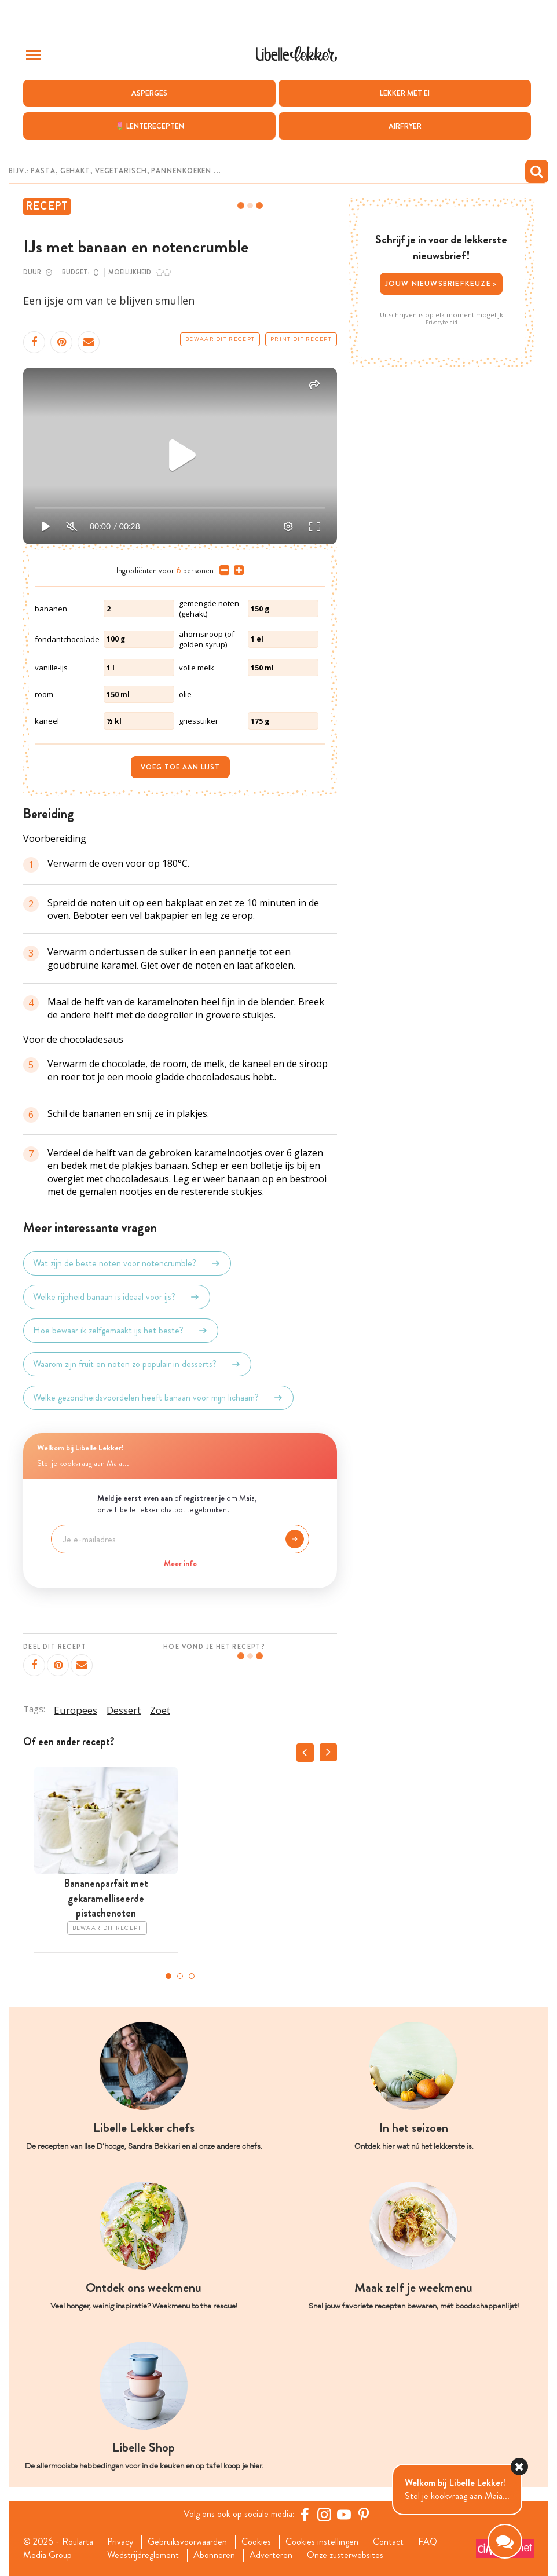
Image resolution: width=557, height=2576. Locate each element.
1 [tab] (168, 1976)
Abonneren (214, 2555)
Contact (388, 2541)
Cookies (256, 2541)
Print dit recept (301, 339)
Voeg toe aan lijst (180, 767)
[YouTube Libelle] (344, 2514)
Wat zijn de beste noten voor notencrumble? (127, 1263)
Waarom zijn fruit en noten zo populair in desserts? (137, 1364)
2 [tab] (180, 1976)
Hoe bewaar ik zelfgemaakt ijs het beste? (120, 1331)
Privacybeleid (441, 322)
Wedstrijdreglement (143, 2555)
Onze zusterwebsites (345, 2555)
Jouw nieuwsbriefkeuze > (441, 283)
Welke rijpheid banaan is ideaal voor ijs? (116, 1297)
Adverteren (271, 2555)
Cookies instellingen (321, 2541)
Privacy (120, 2541)
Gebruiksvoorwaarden (187, 2541)
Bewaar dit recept (220, 339)
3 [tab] (192, 1976)
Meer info (180, 1563)
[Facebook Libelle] (305, 2514)
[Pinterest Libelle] (364, 2514)
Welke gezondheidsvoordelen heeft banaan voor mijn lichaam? (158, 1398)
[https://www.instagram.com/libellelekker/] (324, 2514)
